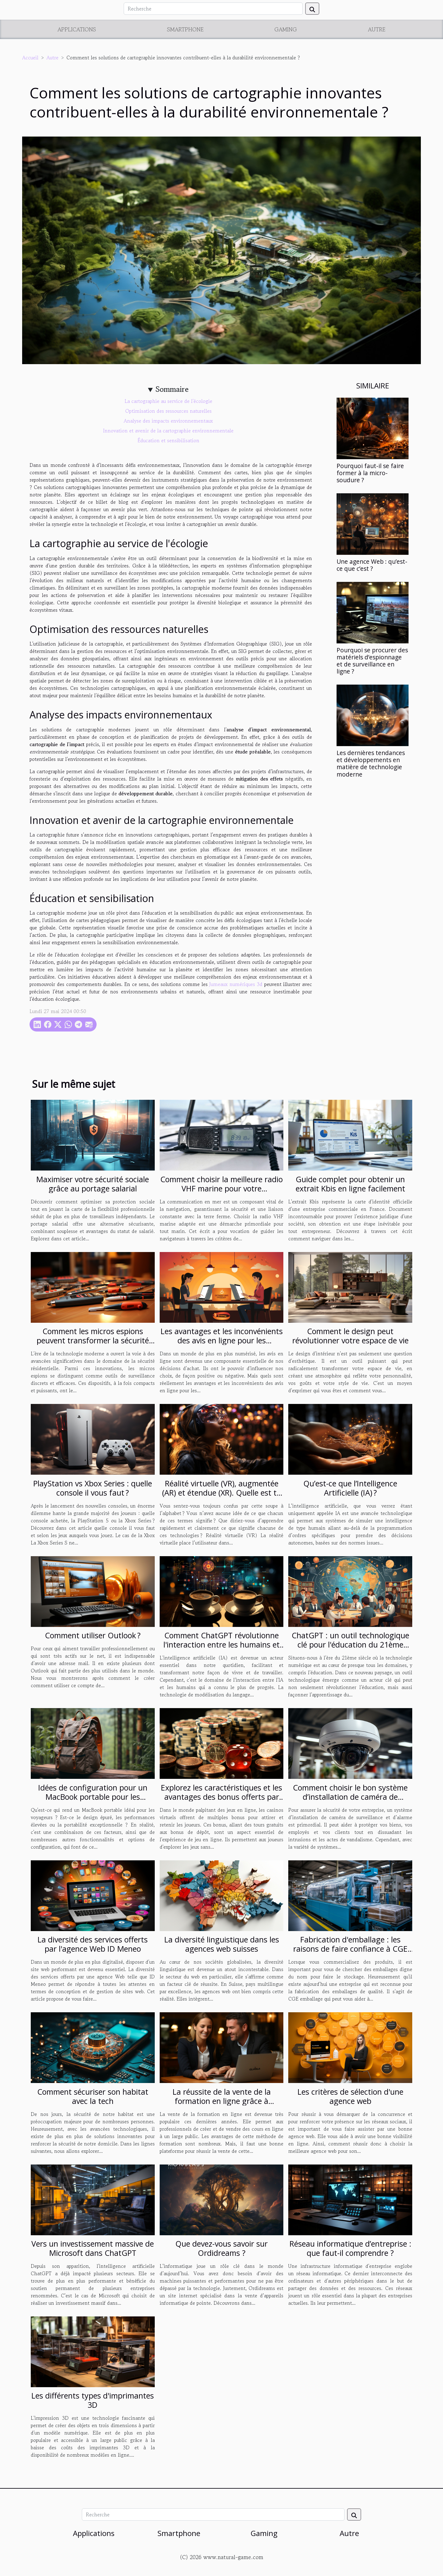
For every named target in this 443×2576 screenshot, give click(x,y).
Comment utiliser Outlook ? (93, 1635)
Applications (77, 29)
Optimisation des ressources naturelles (168, 411)
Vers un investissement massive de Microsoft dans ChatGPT (92, 2248)
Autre (376, 29)
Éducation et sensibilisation (168, 440)
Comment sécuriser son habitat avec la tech (92, 2096)
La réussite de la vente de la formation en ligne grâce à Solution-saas (222, 2100)
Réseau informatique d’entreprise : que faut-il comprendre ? (350, 2248)
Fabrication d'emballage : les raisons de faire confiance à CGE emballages (350, 1948)
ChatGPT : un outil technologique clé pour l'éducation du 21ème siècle (350, 1644)
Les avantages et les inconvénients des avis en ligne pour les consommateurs (222, 1340)
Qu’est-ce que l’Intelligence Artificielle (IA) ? (350, 1488)
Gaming (285, 29)
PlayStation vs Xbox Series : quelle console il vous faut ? (92, 1488)
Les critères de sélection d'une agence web (350, 2096)
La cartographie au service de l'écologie (168, 401)
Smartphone (185, 29)
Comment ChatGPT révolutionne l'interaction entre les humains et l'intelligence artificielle (221, 1644)
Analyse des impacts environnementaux (168, 420)
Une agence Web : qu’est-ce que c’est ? (372, 565)
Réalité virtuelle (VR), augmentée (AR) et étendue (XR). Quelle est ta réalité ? (221, 1492)
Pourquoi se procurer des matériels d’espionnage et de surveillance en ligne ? (372, 660)
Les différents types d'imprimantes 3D (92, 2400)
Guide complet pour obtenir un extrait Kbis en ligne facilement (350, 1184)
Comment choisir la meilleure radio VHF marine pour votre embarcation (221, 1188)
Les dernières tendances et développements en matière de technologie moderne (371, 763)
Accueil (30, 57)
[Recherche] (213, 8)
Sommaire (172, 389)
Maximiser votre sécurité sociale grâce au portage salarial (92, 1184)
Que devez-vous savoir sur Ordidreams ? (221, 2248)
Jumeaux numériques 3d (235, 984)
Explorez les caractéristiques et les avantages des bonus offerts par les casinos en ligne (221, 1796)
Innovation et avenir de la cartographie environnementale (168, 430)
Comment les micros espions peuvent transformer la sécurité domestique (93, 1340)
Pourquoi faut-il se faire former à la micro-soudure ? (370, 473)
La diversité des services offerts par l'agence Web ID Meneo (93, 1944)
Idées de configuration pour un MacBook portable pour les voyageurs (92, 1796)
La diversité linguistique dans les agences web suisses (221, 1944)
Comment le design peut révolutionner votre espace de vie (350, 1336)
